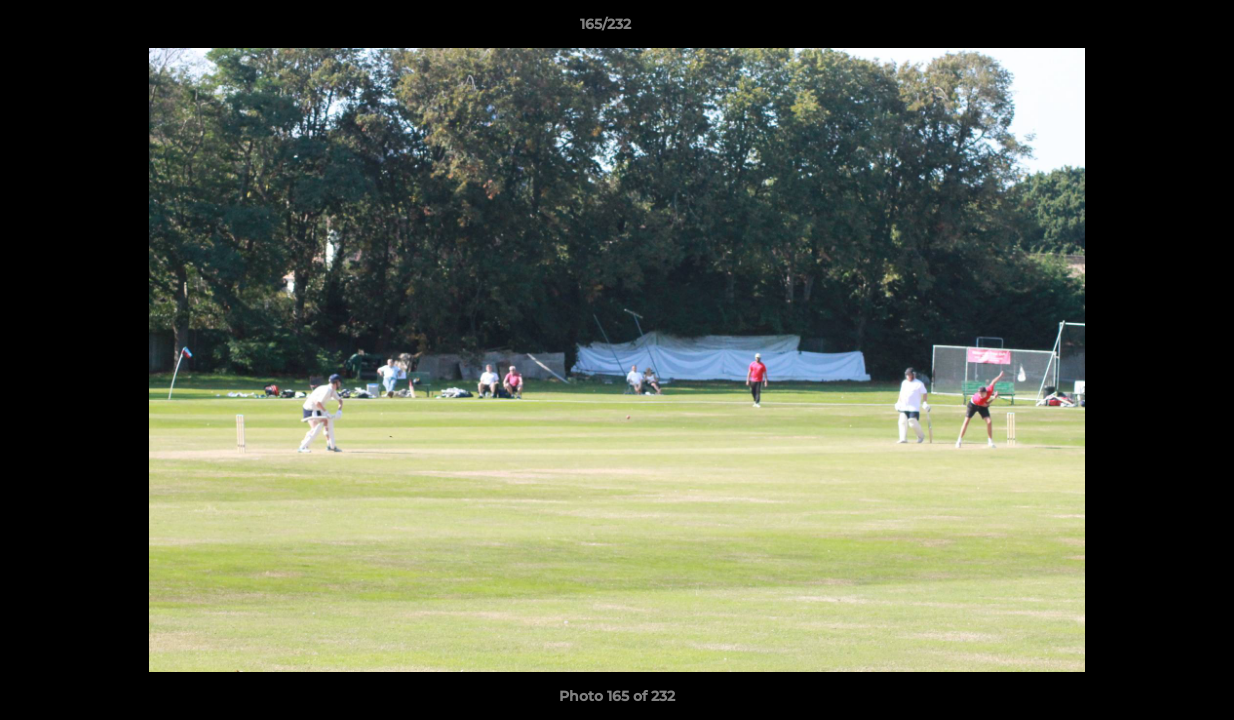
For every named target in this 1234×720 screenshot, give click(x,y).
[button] (1150, 29)
